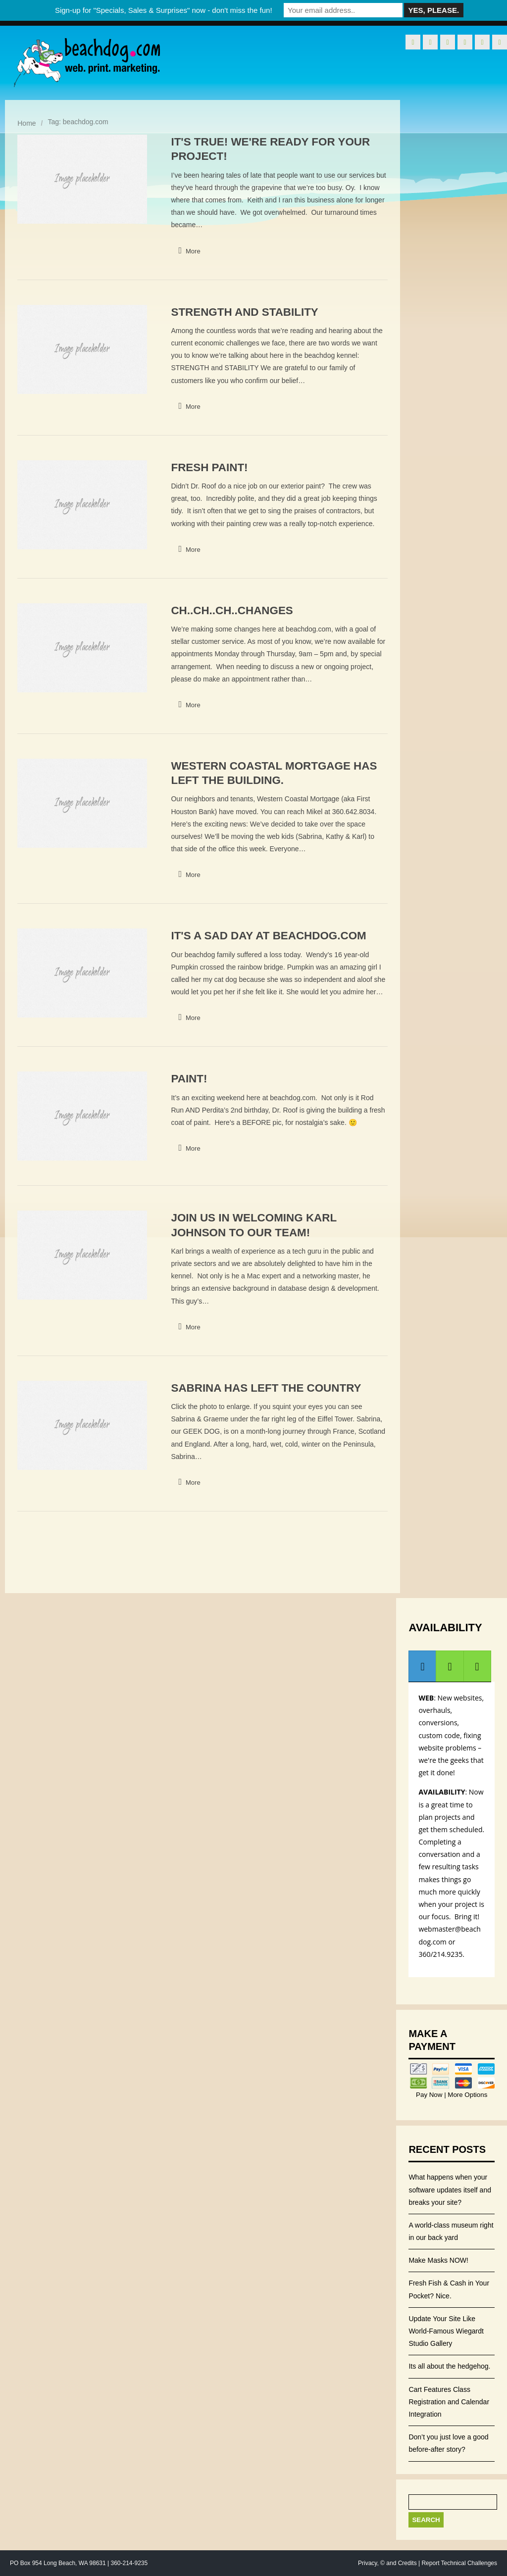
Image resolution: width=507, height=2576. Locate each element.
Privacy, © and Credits (387, 2563)
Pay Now (430, 2094)
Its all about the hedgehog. (449, 2366)
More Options (467, 2094)
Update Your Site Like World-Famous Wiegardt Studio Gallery (445, 2331)
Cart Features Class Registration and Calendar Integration (448, 2401)
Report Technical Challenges (459, 2563)
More (193, 251)
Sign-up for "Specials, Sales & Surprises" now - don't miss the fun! (163, 10)
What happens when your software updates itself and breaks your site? (449, 2189)
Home (26, 123)
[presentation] (422, 1666)
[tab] (422, 1666)
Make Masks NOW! (438, 2260)
